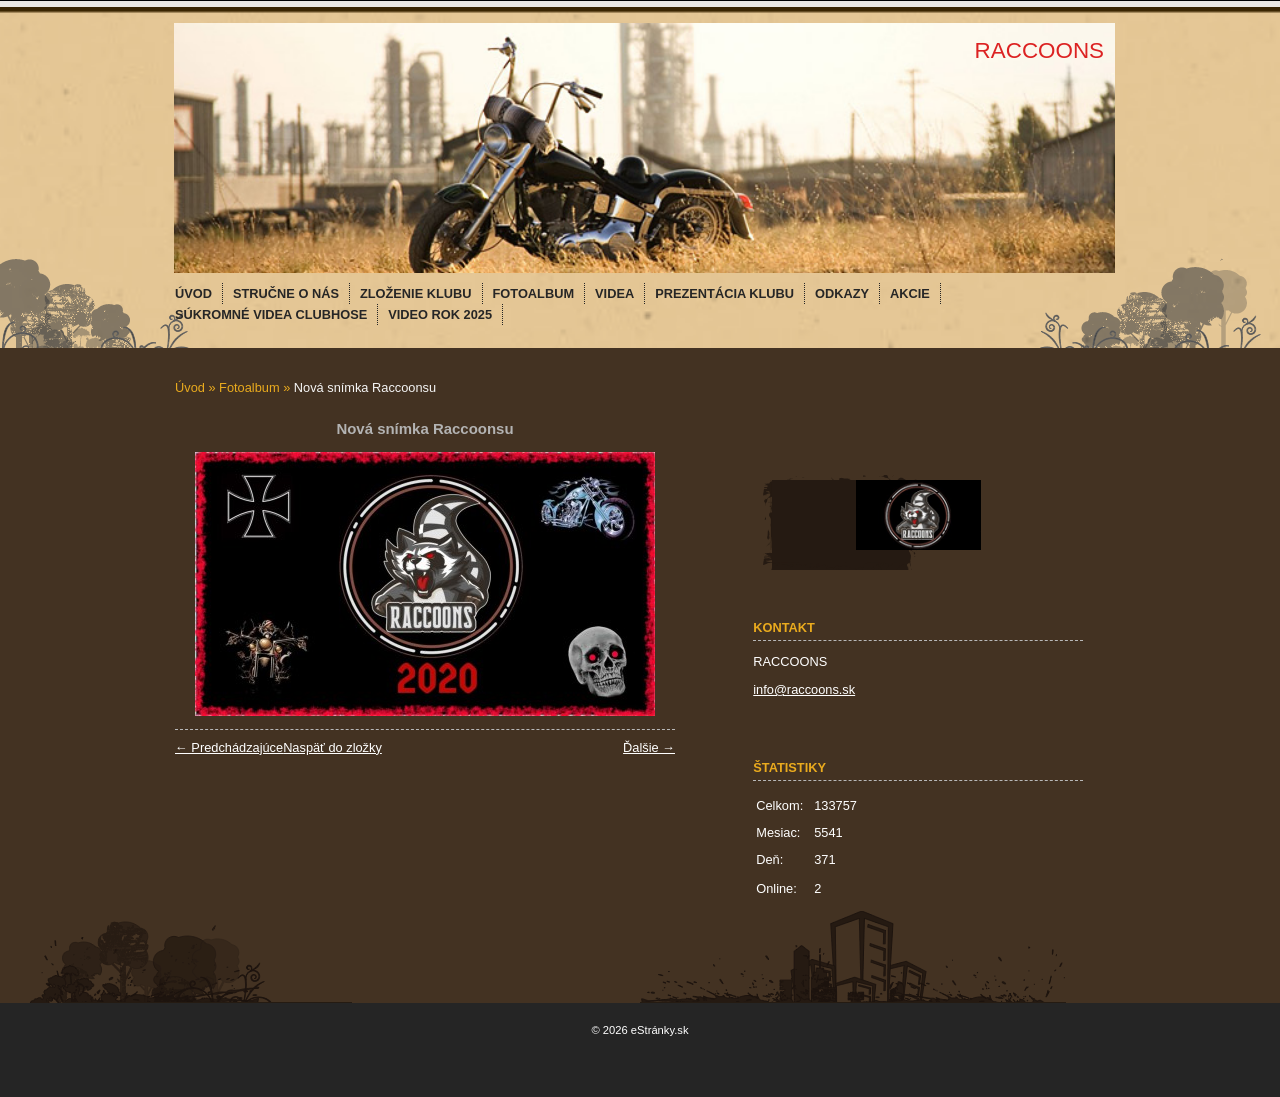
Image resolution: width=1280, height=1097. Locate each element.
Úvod (190, 387)
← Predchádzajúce (229, 747)
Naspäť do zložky (332, 747)
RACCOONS (1039, 50)
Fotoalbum (249, 387)
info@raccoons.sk (804, 689)
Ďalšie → (649, 747)
